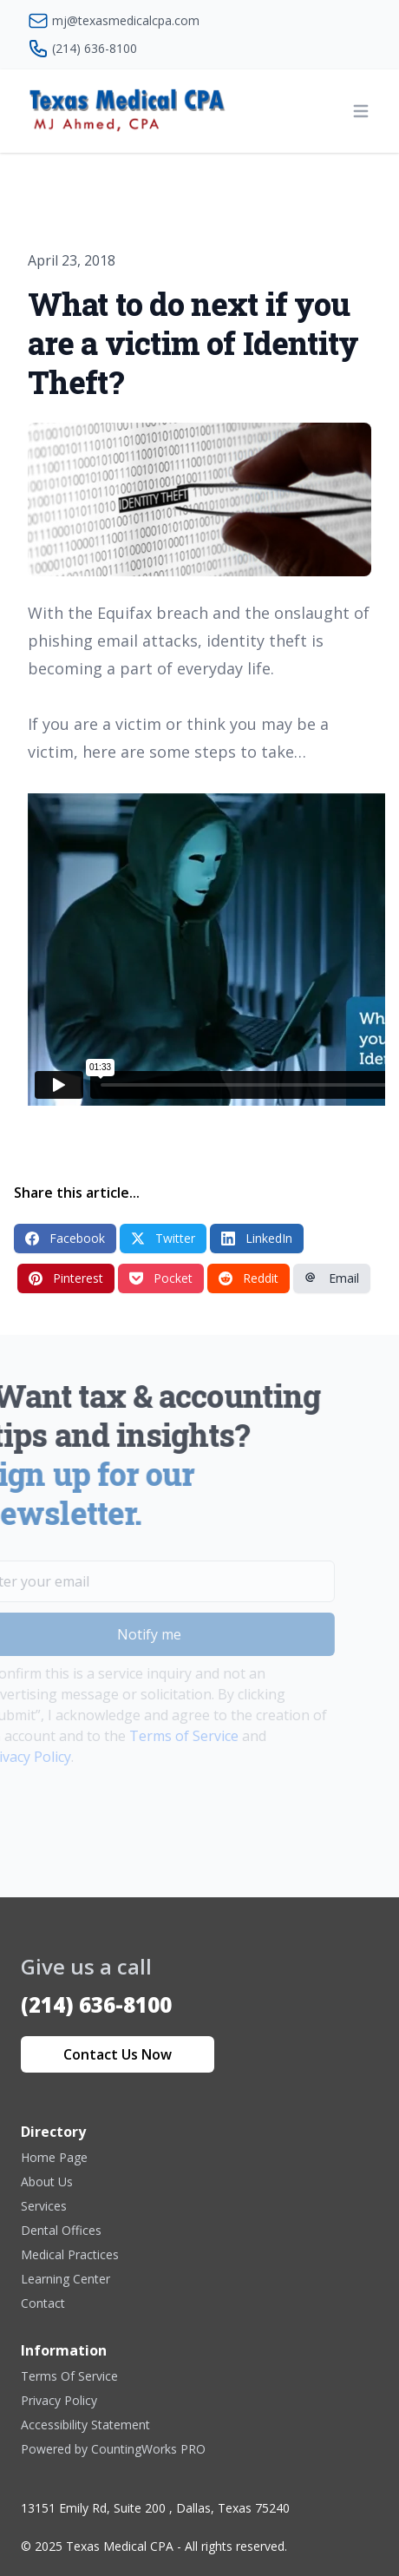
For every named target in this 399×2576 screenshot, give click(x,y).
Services (44, 2206)
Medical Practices (70, 2254)
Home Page (54, 2157)
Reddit (248, 1278)
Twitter (163, 1238)
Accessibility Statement (85, 2424)
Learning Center (65, 2278)
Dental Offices (61, 2230)
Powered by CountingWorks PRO (113, 2449)
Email (331, 1278)
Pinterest (66, 1278)
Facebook (65, 1238)
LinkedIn (256, 1238)
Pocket (161, 1278)
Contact (43, 2303)
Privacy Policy (59, 2400)
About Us (47, 2181)
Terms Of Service (69, 2376)
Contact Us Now (117, 2054)
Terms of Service (161, 1735)
